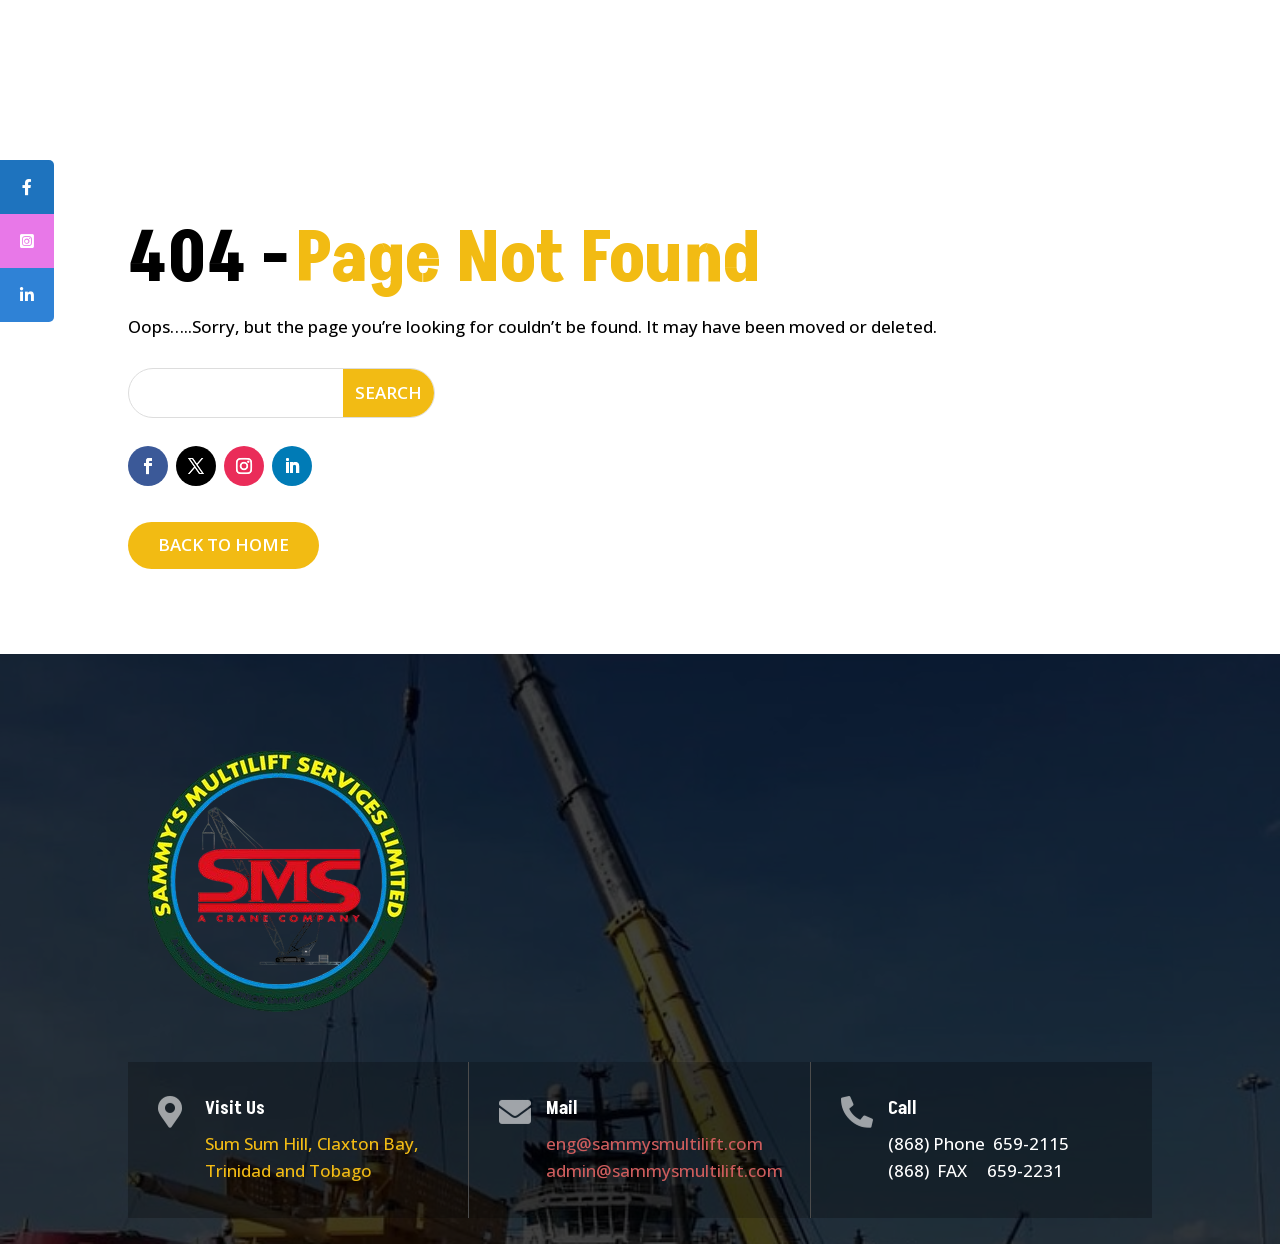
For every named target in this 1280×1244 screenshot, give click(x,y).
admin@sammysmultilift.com (664, 1170)
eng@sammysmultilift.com (654, 1143)
